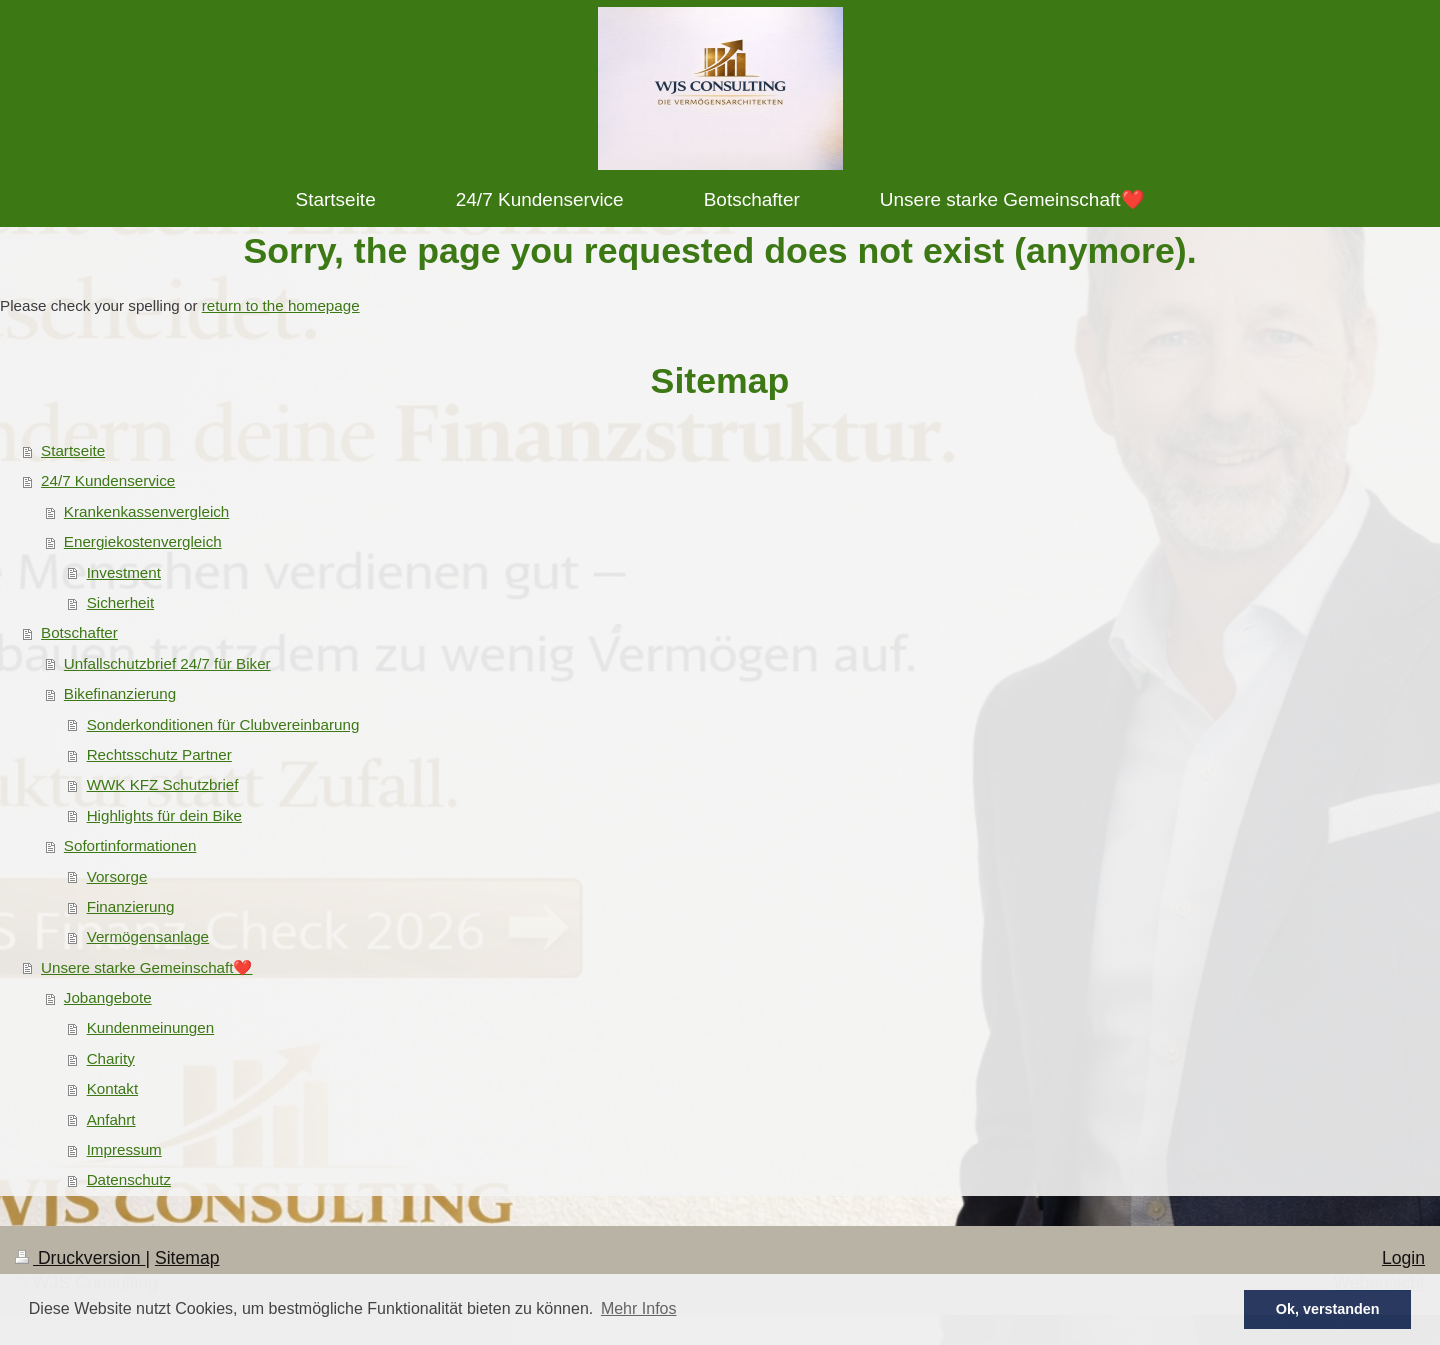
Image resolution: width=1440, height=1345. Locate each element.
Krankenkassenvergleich (146, 511)
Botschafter (79, 632)
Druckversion (80, 1258)
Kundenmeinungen (151, 1027)
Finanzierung (131, 906)
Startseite (73, 450)
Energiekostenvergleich (143, 541)
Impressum (124, 1149)
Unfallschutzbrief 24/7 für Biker (167, 663)
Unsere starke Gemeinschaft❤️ (146, 967)
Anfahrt (111, 1119)
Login (1403, 1258)
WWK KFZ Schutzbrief (163, 784)
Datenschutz (129, 1179)
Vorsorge (117, 876)
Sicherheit (121, 602)
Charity (111, 1058)
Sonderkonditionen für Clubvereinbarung (223, 724)
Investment (124, 572)
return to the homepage (281, 305)
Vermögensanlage (148, 936)
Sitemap (187, 1258)
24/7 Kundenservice (108, 480)
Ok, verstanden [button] (1328, 1309)
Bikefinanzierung (120, 693)
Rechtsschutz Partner (159, 754)
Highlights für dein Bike (164, 815)
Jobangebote (108, 997)
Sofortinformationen (130, 845)
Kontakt (113, 1088)
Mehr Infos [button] (639, 1308)
